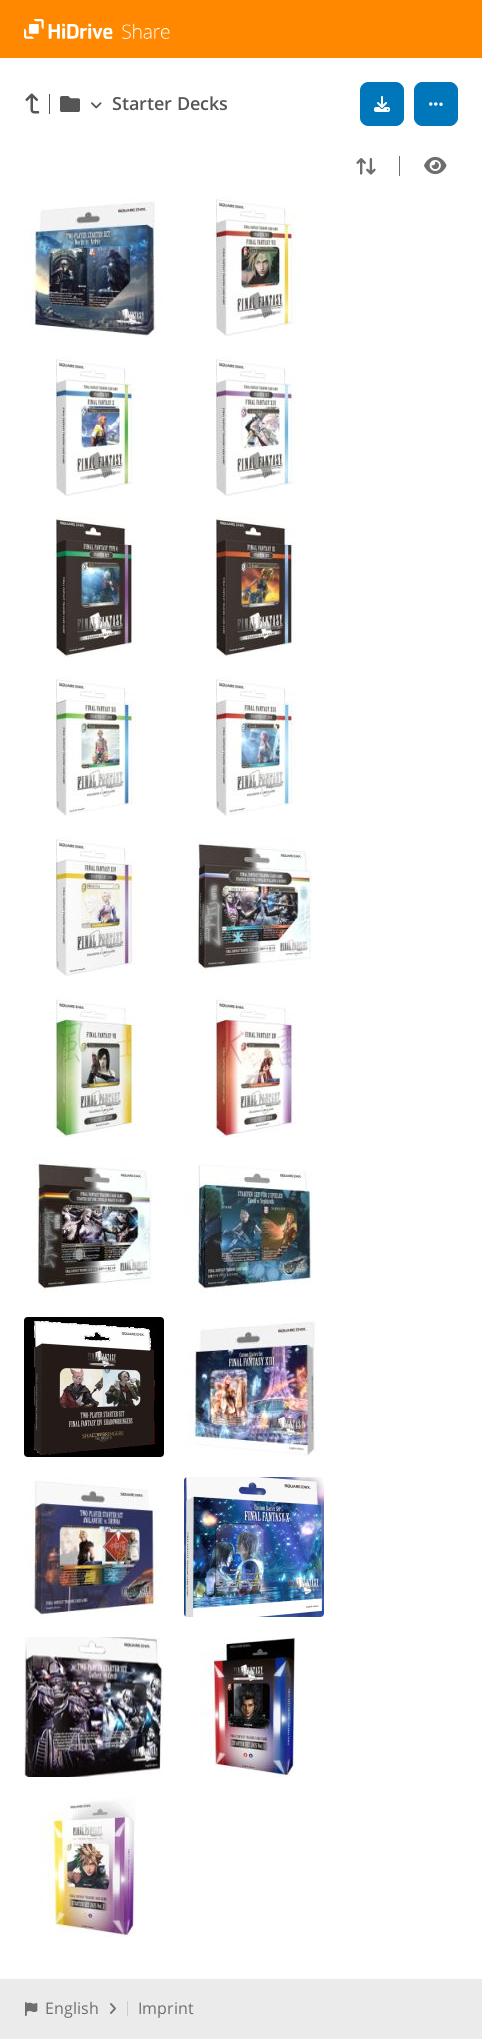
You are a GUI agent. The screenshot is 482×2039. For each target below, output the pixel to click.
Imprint (166, 2008)
